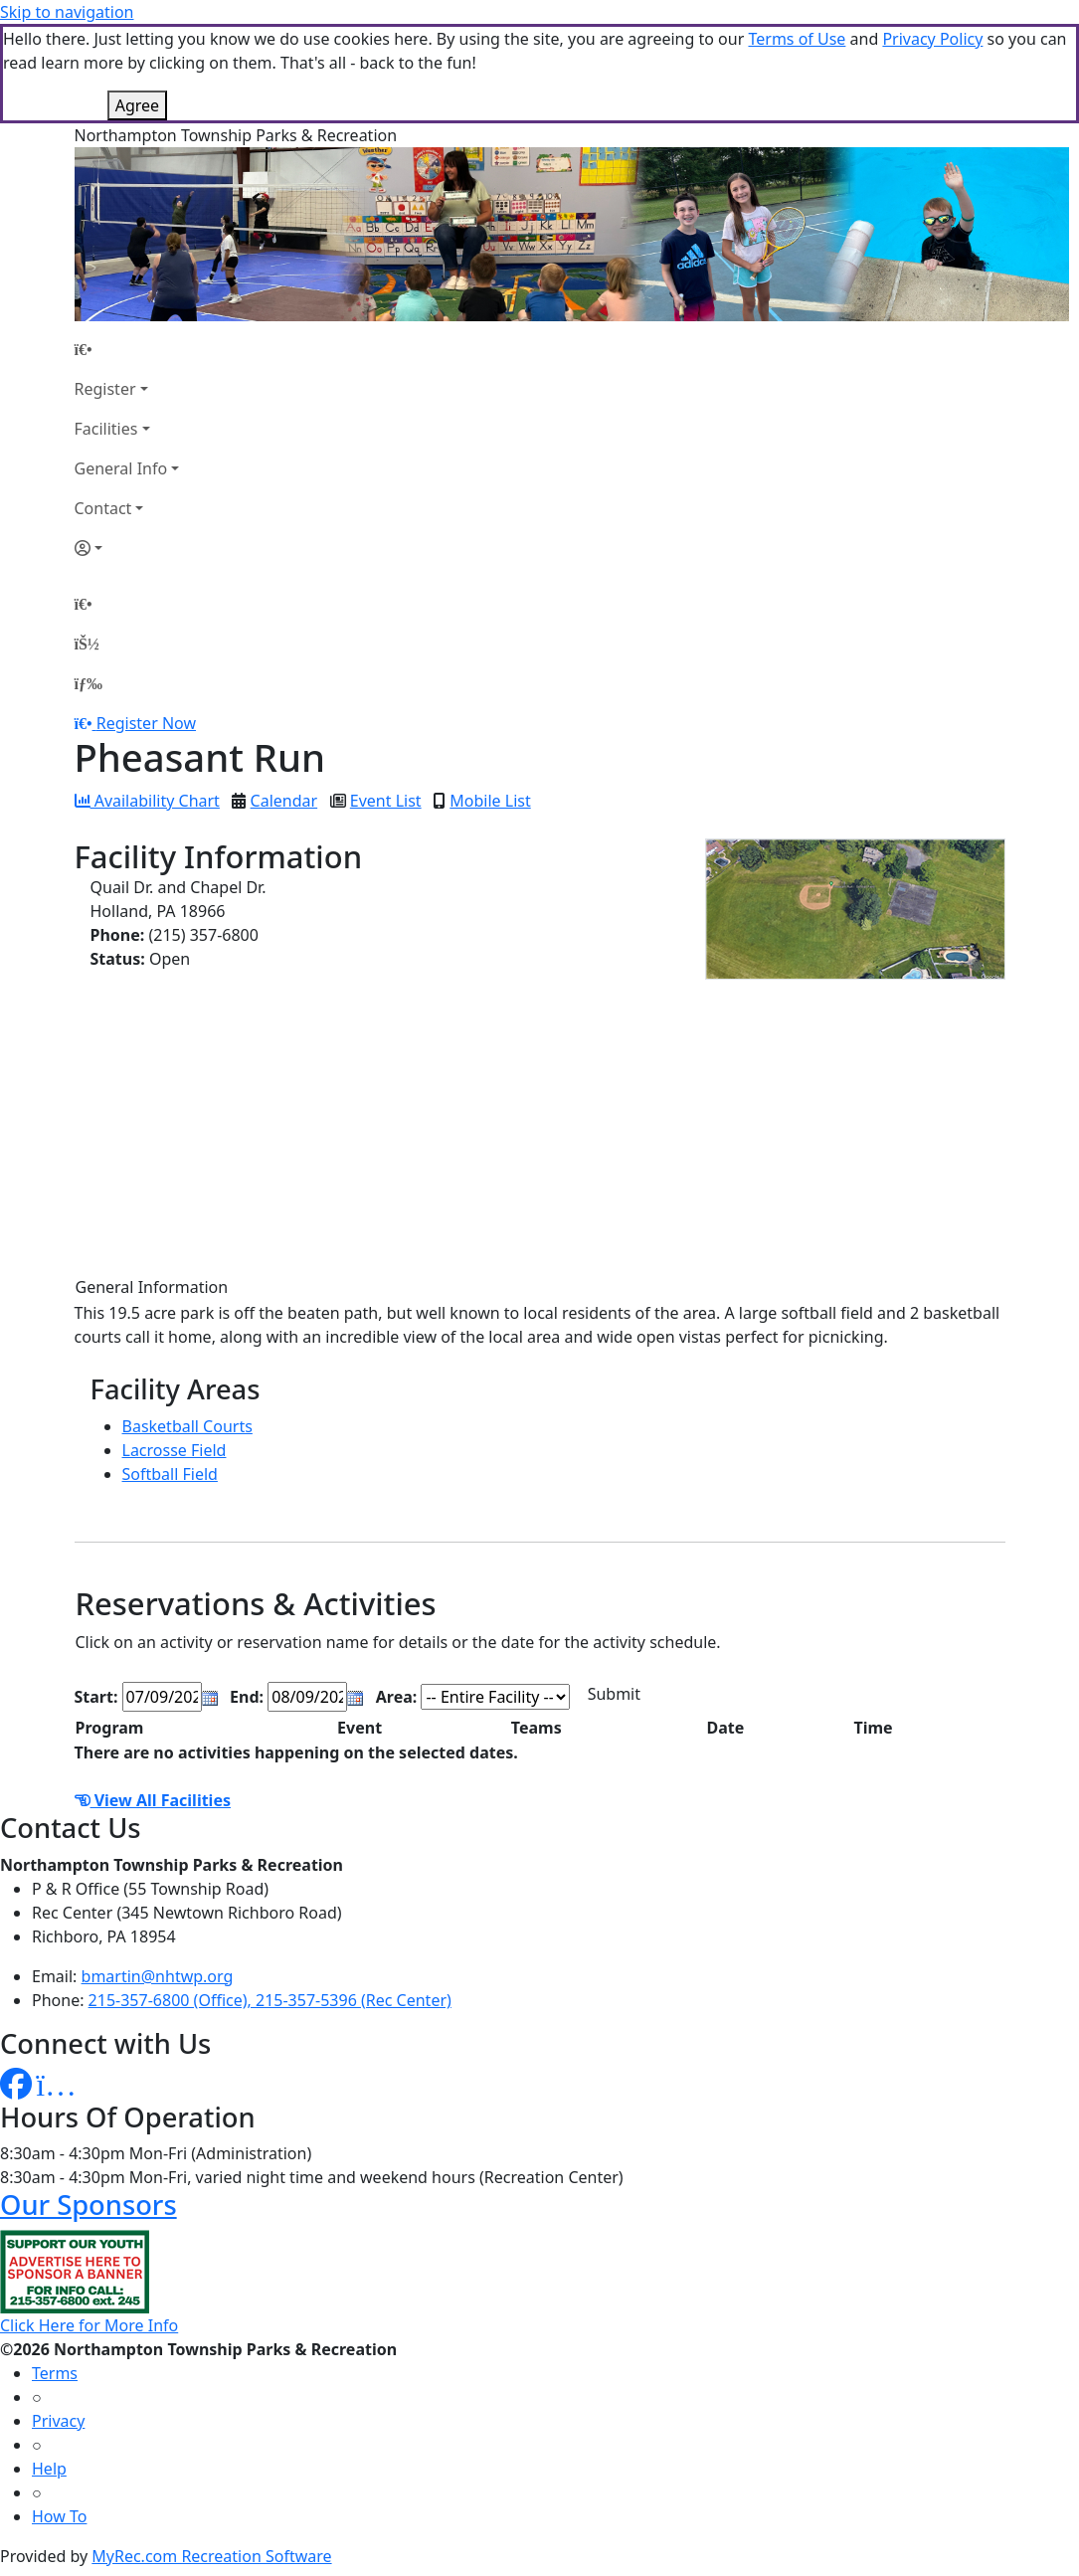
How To (59, 2516)
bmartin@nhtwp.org (158, 1976)
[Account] (127, 548)
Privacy (58, 2421)
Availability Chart (147, 801)
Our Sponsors (88, 2204)
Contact (103, 508)
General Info (121, 468)
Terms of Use (796, 39)
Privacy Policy (932, 39)
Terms (55, 2373)
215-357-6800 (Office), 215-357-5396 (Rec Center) (270, 2000)
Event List (386, 801)
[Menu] (88, 683)
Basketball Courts (187, 1426)
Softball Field (170, 1474)
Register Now (146, 723)
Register (105, 389)
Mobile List (490, 801)
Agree (137, 105)
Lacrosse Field (174, 1450)
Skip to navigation (66, 12)
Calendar (284, 801)
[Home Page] (127, 349)
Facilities (106, 429)
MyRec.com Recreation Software (211, 2556)
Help (49, 2469)
